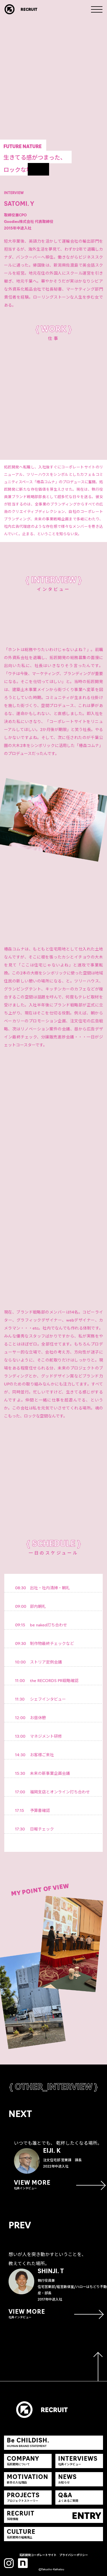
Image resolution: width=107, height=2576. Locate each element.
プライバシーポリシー (73, 2555)
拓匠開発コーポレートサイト (37, 2555)
